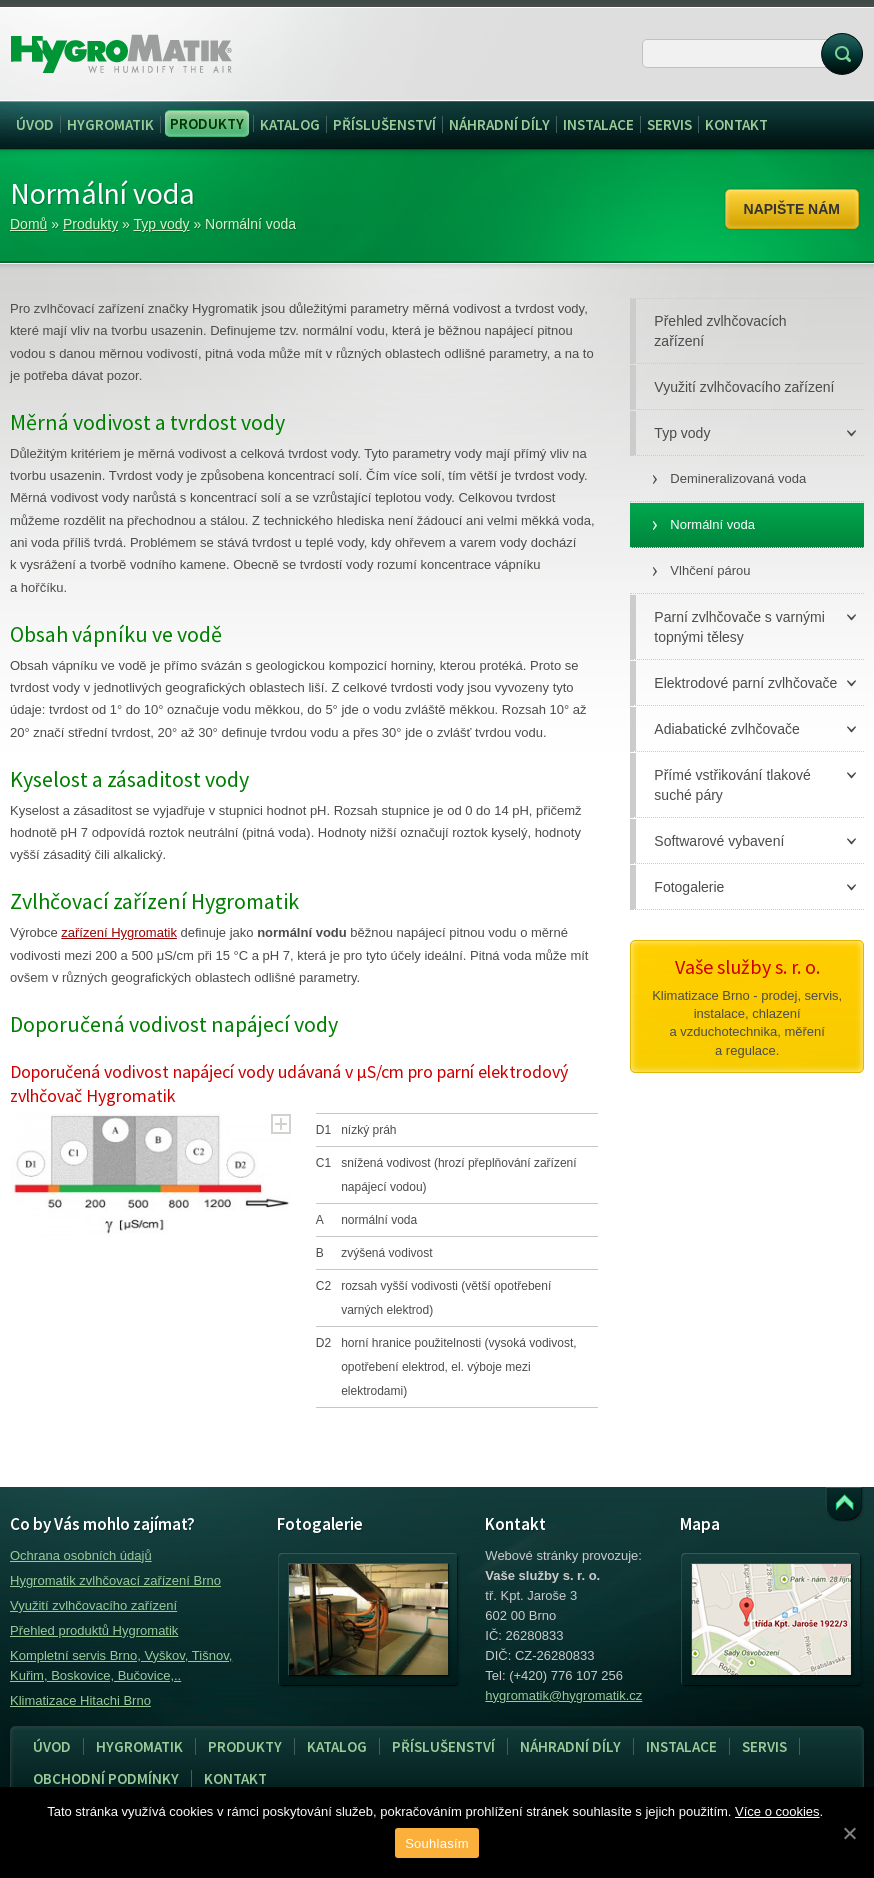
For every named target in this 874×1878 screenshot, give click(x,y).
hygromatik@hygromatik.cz (563, 1695)
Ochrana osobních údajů (81, 1555)
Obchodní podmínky (106, 1778)
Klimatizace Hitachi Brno (80, 1700)
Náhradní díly (570, 1746)
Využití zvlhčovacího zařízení (93, 1605)
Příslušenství (443, 1746)
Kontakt (235, 1778)
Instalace (675, 1747)
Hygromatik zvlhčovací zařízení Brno (115, 1580)
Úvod (52, 1746)
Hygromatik (139, 1746)
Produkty (90, 224)
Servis (758, 1747)
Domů (28, 224)
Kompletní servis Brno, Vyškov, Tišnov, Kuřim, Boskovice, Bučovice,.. (121, 1665)
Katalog (337, 1746)
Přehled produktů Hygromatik (94, 1630)
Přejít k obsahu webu (844, 1504)
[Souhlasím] (849, 1833)
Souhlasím (437, 1843)
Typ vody (162, 224)
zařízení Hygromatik (119, 932)
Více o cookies (777, 1811)
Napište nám (792, 209)
